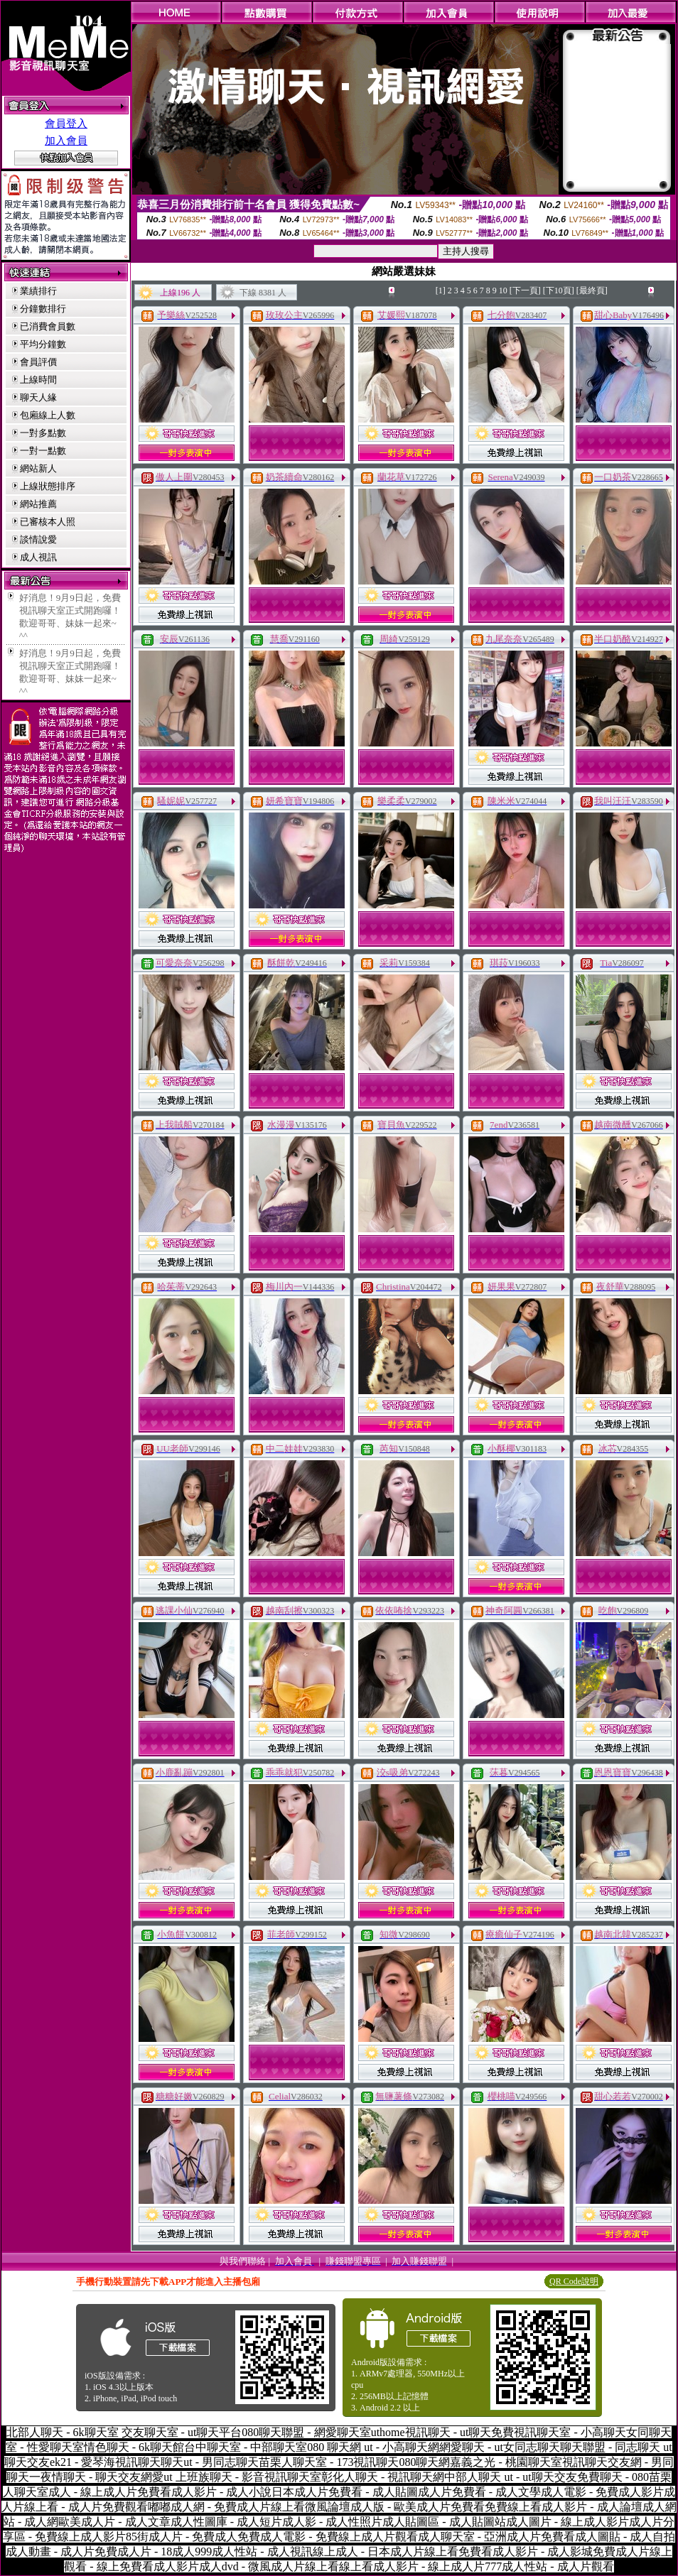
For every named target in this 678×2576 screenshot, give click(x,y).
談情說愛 (38, 539)
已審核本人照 (47, 521)
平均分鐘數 (43, 344)
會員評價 (38, 362)
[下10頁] (558, 290)
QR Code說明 (573, 2281)
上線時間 (38, 379)
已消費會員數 (47, 326)
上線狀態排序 (47, 486)
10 (503, 290)
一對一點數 (43, 450)
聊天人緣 (38, 397)
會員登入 (66, 123)
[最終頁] (592, 290)
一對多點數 (43, 433)
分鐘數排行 (43, 308)
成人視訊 (38, 557)
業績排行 (38, 291)
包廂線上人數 (47, 415)
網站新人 (38, 468)
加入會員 (66, 140)
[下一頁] (525, 290)
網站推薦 (38, 504)
